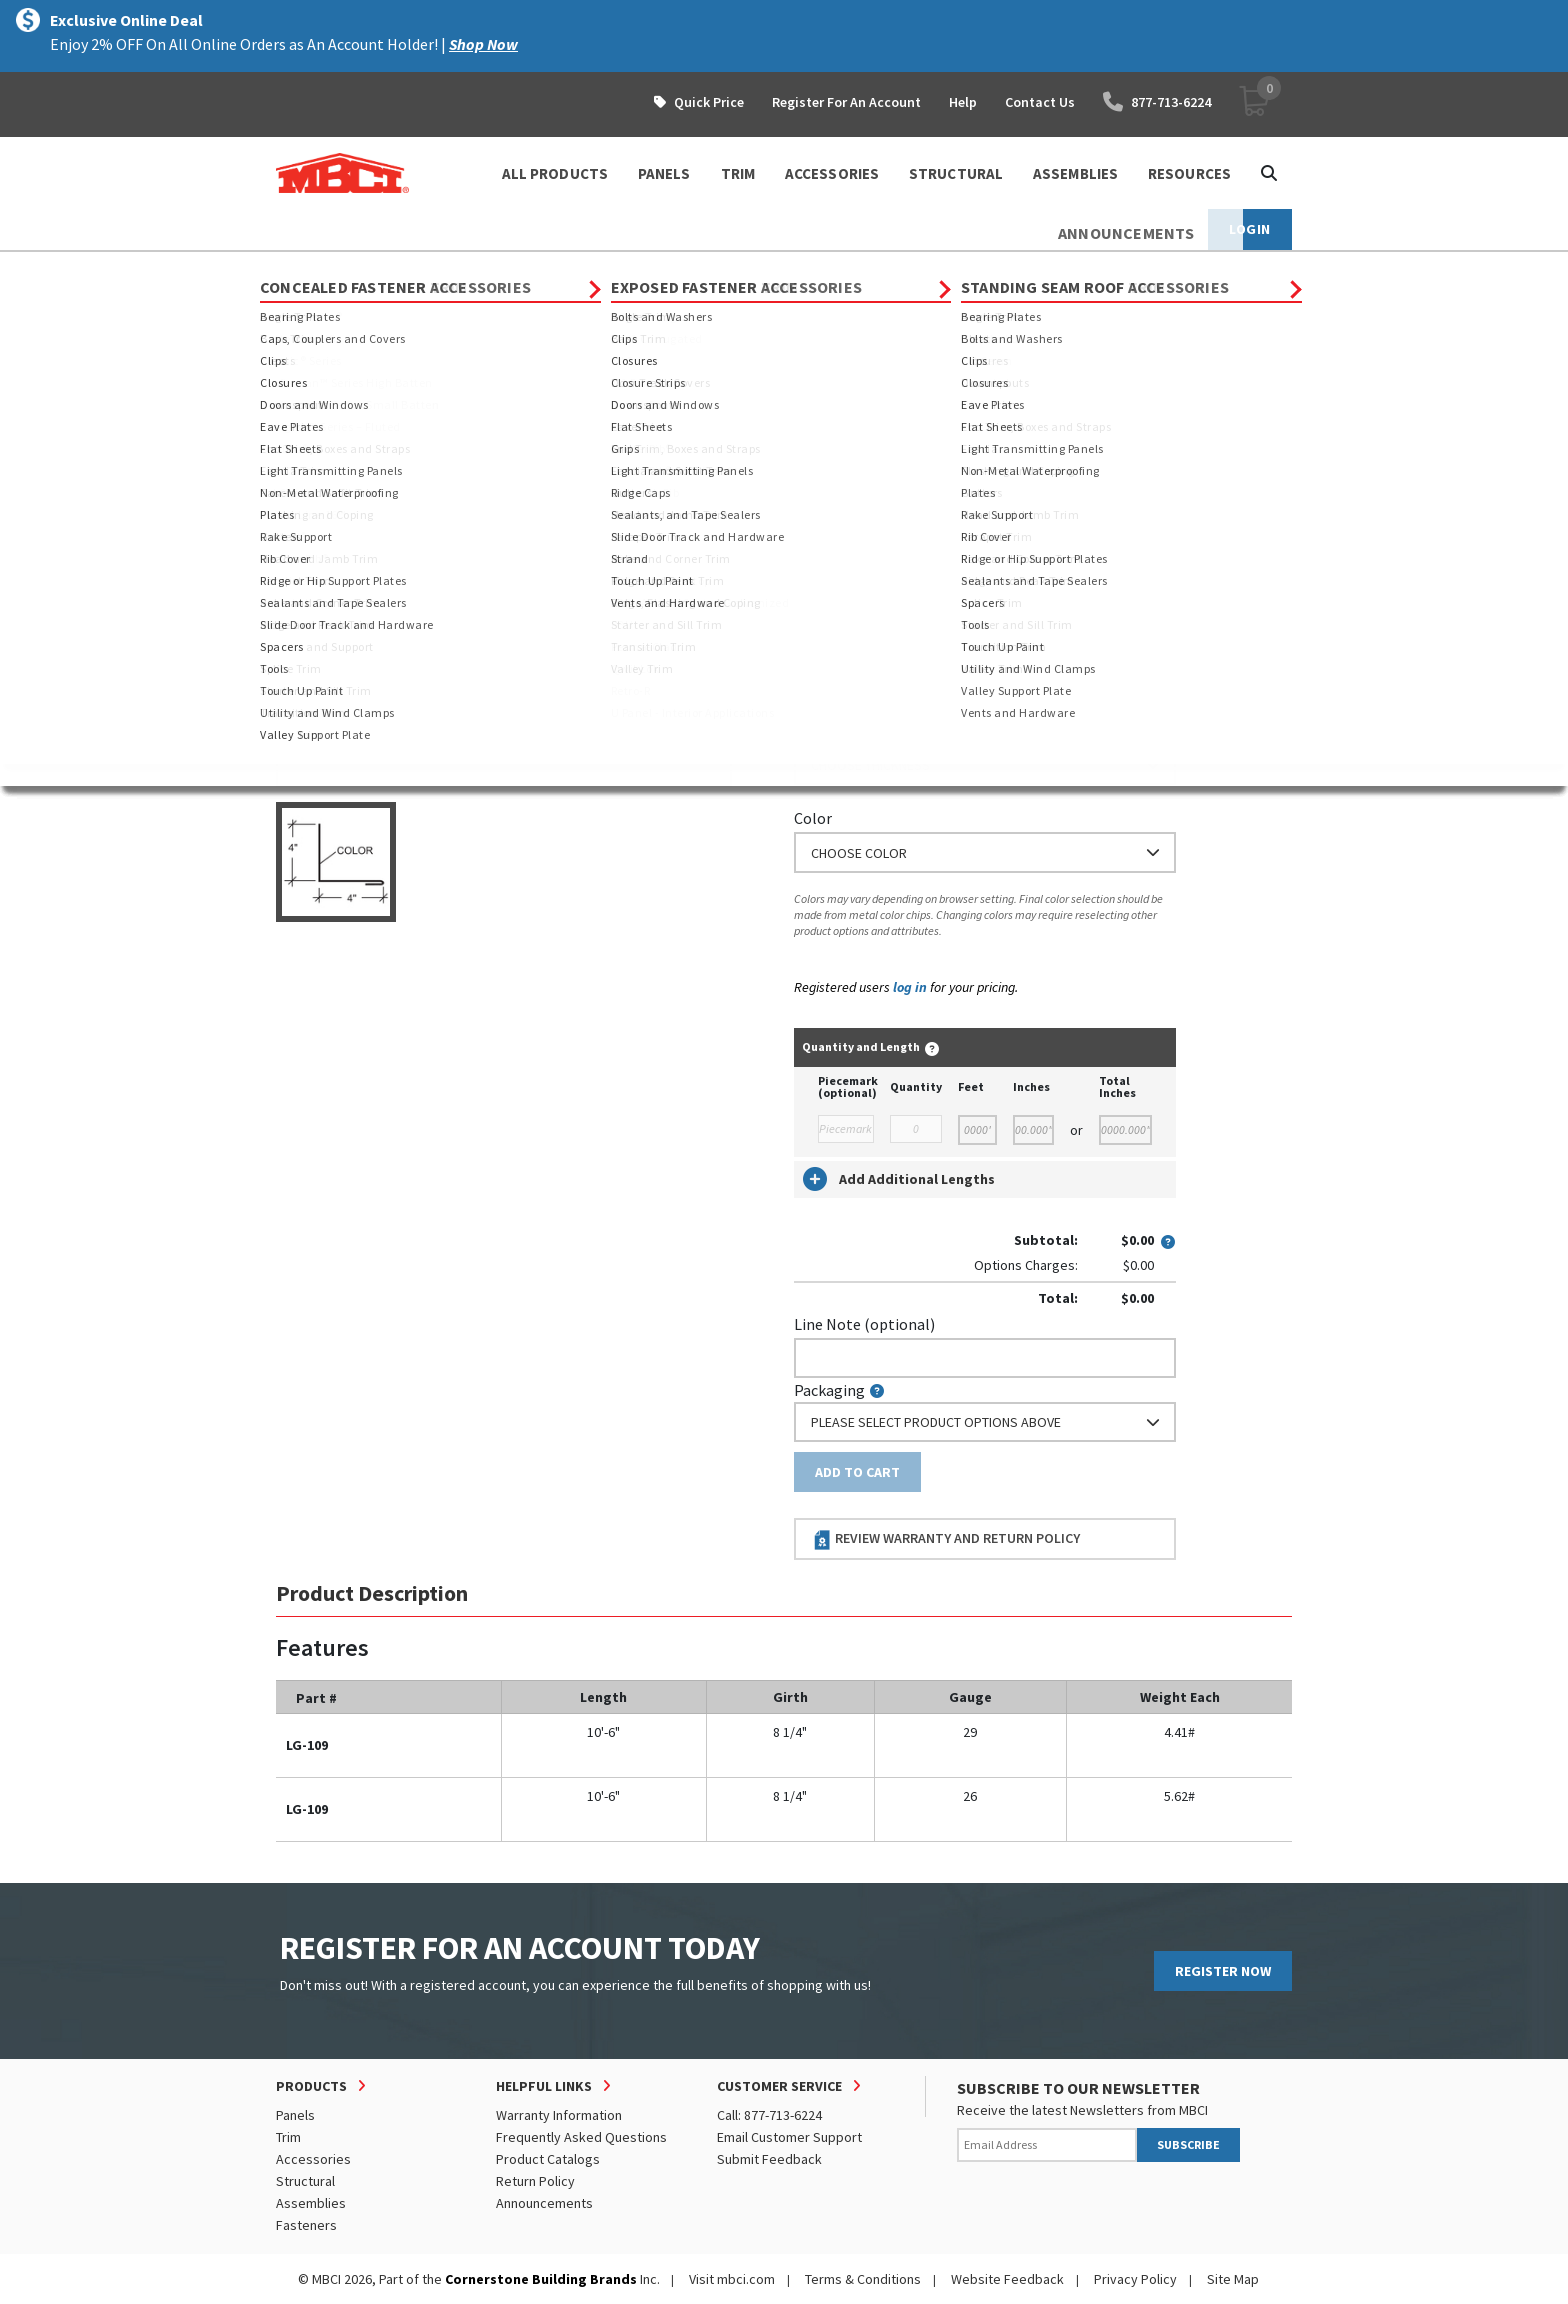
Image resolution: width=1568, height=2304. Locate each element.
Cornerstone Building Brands (541, 2279)
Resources (1189, 173)
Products (362, 270)
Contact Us (1040, 102)
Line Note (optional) (864, 1324)
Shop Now (483, 44)
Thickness (828, 731)
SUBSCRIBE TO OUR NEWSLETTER (1078, 2088)
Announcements (544, 2203)
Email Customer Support (789, 2137)
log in (910, 987)
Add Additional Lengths (899, 1179)
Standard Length (851, 452)
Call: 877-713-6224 (769, 2115)
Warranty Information (559, 2115)
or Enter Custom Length (878, 563)
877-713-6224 (1157, 102)
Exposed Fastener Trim (541, 270)
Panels (295, 2115)
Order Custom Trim (872, 412)
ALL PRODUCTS (555, 173)
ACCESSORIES (832, 173)
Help (963, 102)
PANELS (664, 173)
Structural (305, 2181)
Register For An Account (846, 102)
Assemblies (311, 2203)
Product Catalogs (548, 2159)
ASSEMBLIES (1075, 173)
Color (813, 818)
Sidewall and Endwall (700, 270)
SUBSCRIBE (1188, 2144)
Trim (431, 270)
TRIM (738, 173)
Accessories (313, 2159)
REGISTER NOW (1223, 1971)
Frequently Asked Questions (581, 2137)
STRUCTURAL (956, 173)
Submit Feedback (769, 2159)
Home (293, 270)
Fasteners (306, 2225)
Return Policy (535, 2181)
